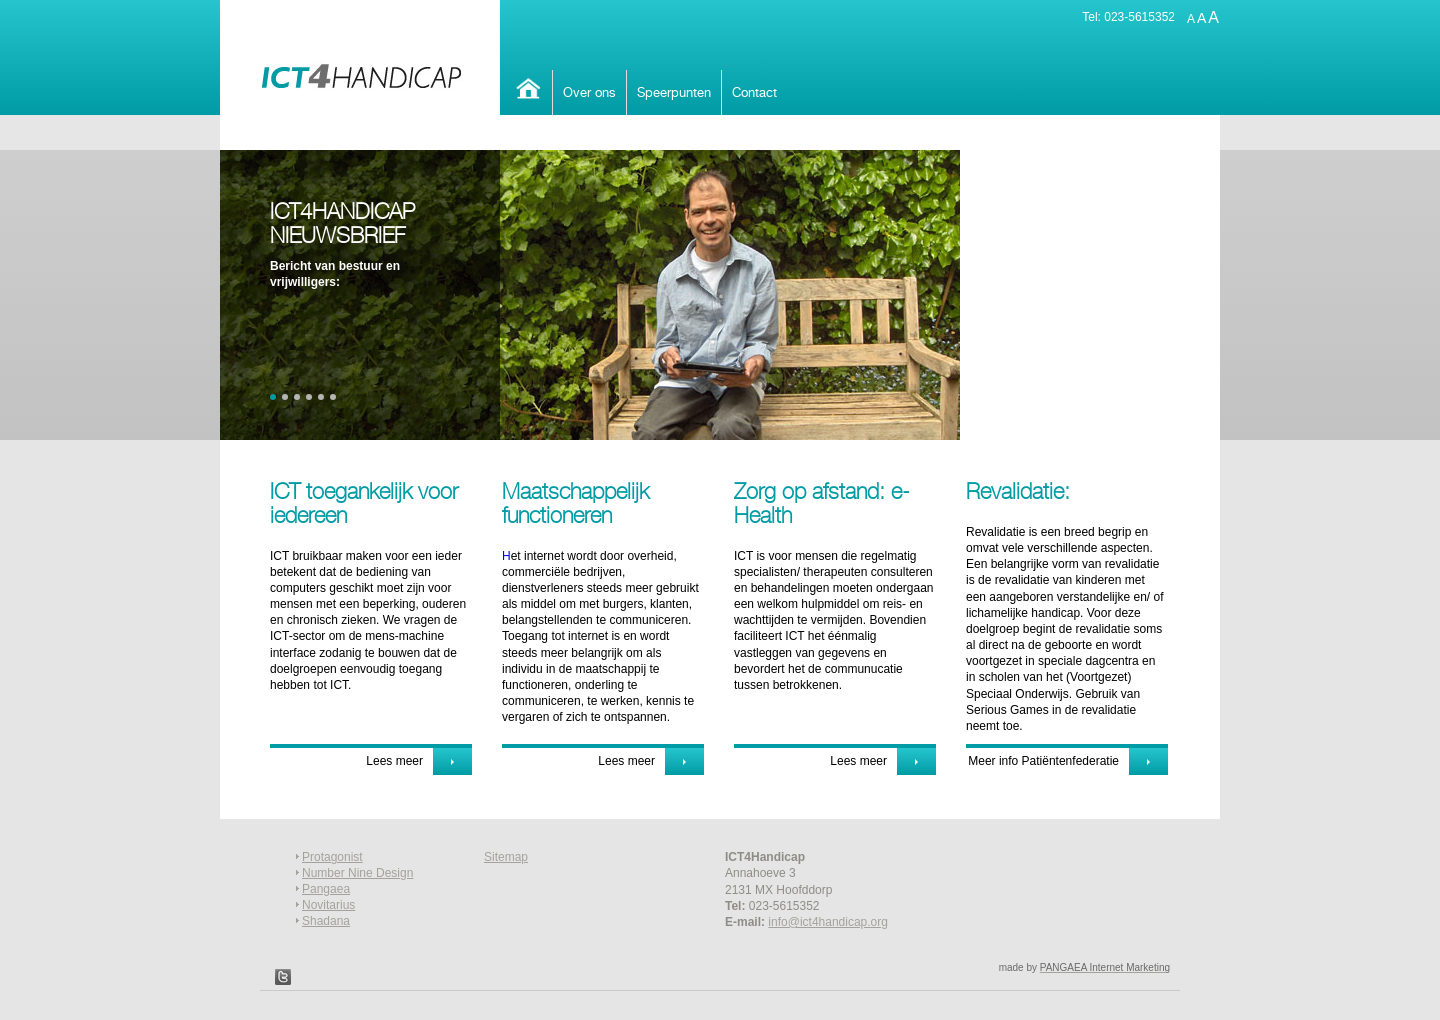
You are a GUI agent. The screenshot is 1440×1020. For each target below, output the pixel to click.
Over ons (589, 92)
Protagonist (332, 857)
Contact (754, 92)
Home (526, 88)
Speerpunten (674, 92)
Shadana (326, 921)
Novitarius (328, 905)
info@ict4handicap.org (828, 922)
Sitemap (506, 857)
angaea (330, 889)
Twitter (283, 977)
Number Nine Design (357, 873)
